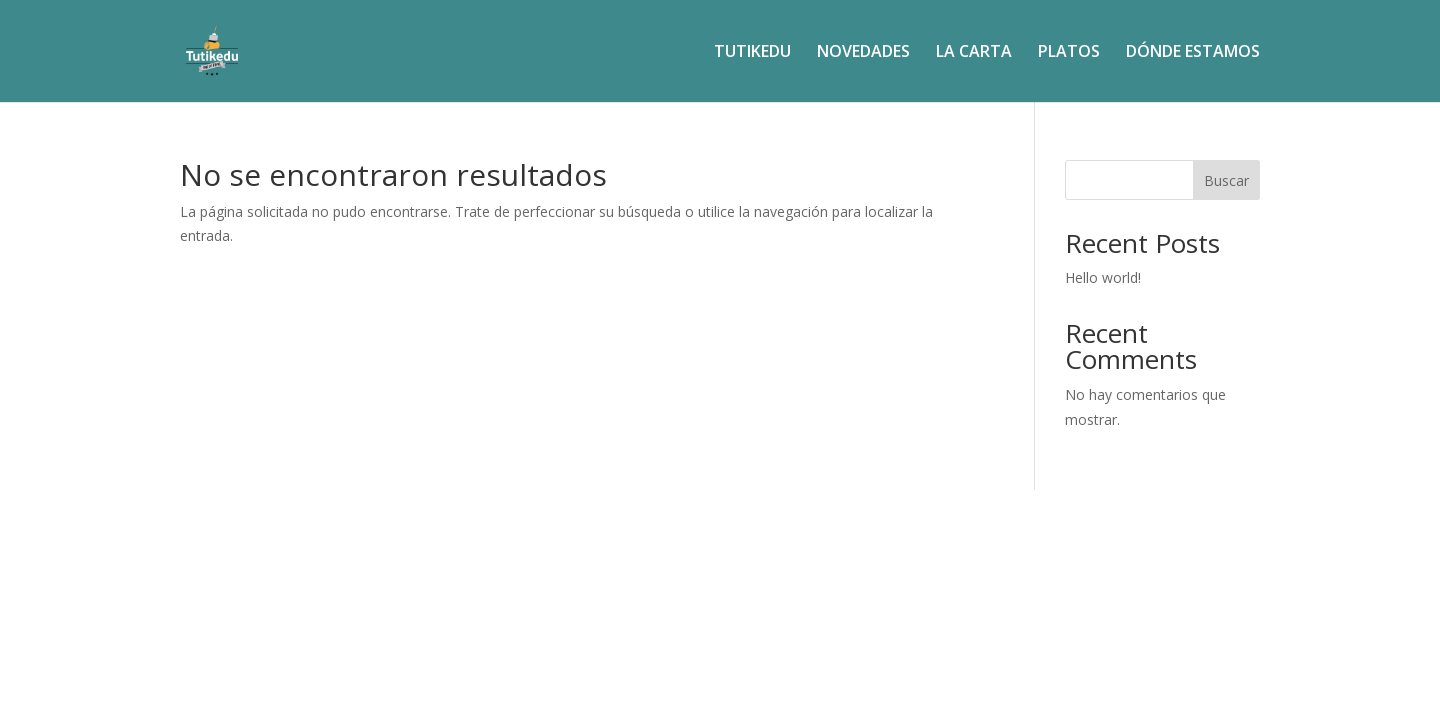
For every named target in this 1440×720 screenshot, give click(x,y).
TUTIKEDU (752, 53)
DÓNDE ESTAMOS (1193, 53)
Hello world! (1103, 277)
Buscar (1226, 180)
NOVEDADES (863, 53)
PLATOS (1069, 53)
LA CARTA (974, 53)
